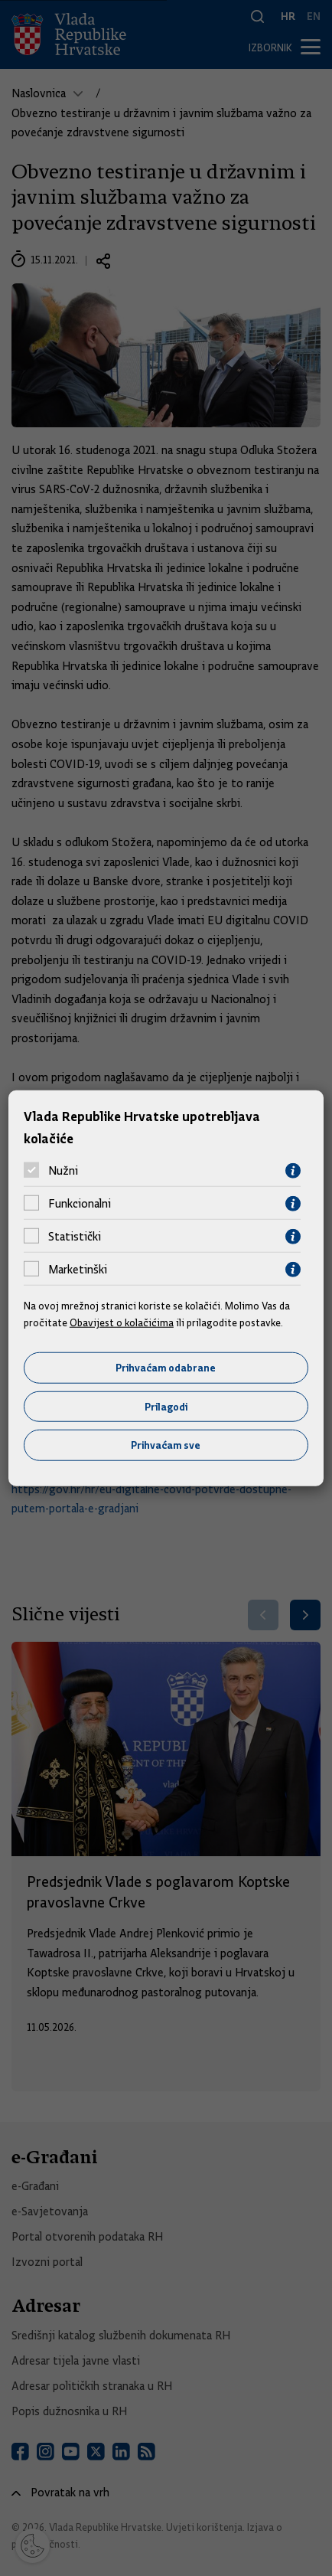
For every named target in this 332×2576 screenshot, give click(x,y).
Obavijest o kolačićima (122, 1322)
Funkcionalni (79, 1204)
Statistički (74, 1237)
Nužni (63, 1171)
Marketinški (77, 1270)
